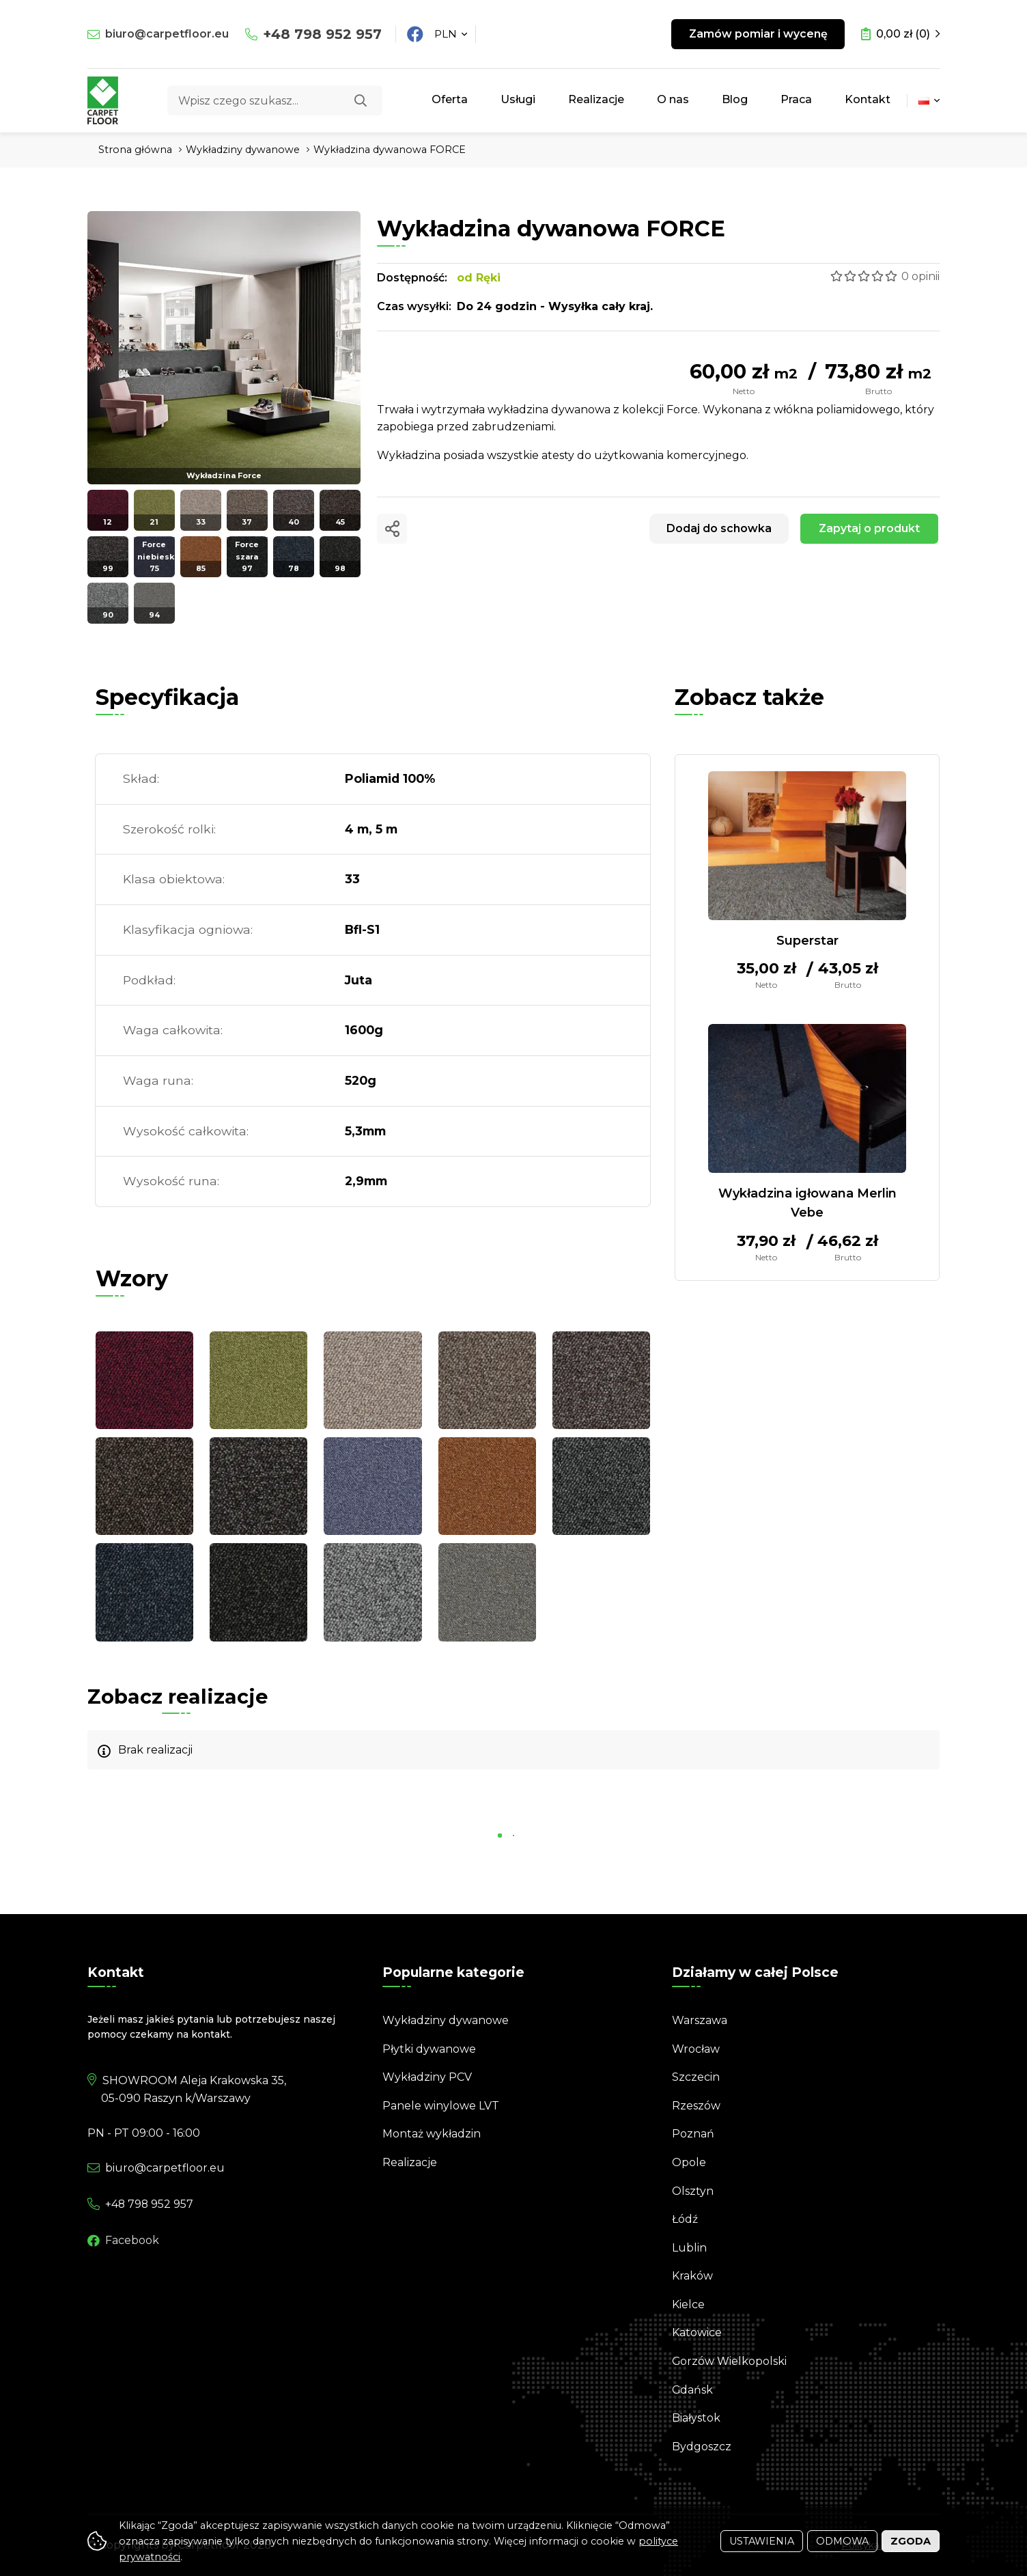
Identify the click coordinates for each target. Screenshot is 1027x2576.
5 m (386, 829)
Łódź (685, 2219)
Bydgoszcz (701, 2446)
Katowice (697, 2332)
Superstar (807, 940)
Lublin (689, 2247)
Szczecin (696, 2077)
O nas (673, 99)
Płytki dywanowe (429, 2048)
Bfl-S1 (362, 929)
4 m (357, 829)
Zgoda (910, 2541)
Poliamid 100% (390, 778)
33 (352, 879)
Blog (735, 99)
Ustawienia (761, 2541)
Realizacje (596, 99)
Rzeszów (696, 2105)
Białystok (696, 2417)
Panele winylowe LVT (440, 2105)
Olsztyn (693, 2191)
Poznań (693, 2133)
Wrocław (696, 2048)
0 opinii (920, 276)
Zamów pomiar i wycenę (757, 33)
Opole (689, 2162)
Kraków (692, 2275)
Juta (358, 980)
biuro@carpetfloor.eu (167, 33)
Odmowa (842, 2541)
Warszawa (699, 2020)
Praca (796, 99)
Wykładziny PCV (427, 2077)
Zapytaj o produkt (869, 528)
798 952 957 (322, 34)
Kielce (688, 2304)
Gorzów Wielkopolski (729, 2361)
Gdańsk (693, 2389)
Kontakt (867, 99)
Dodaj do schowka (718, 528)
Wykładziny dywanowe (445, 2020)
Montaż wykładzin (431, 2133)
